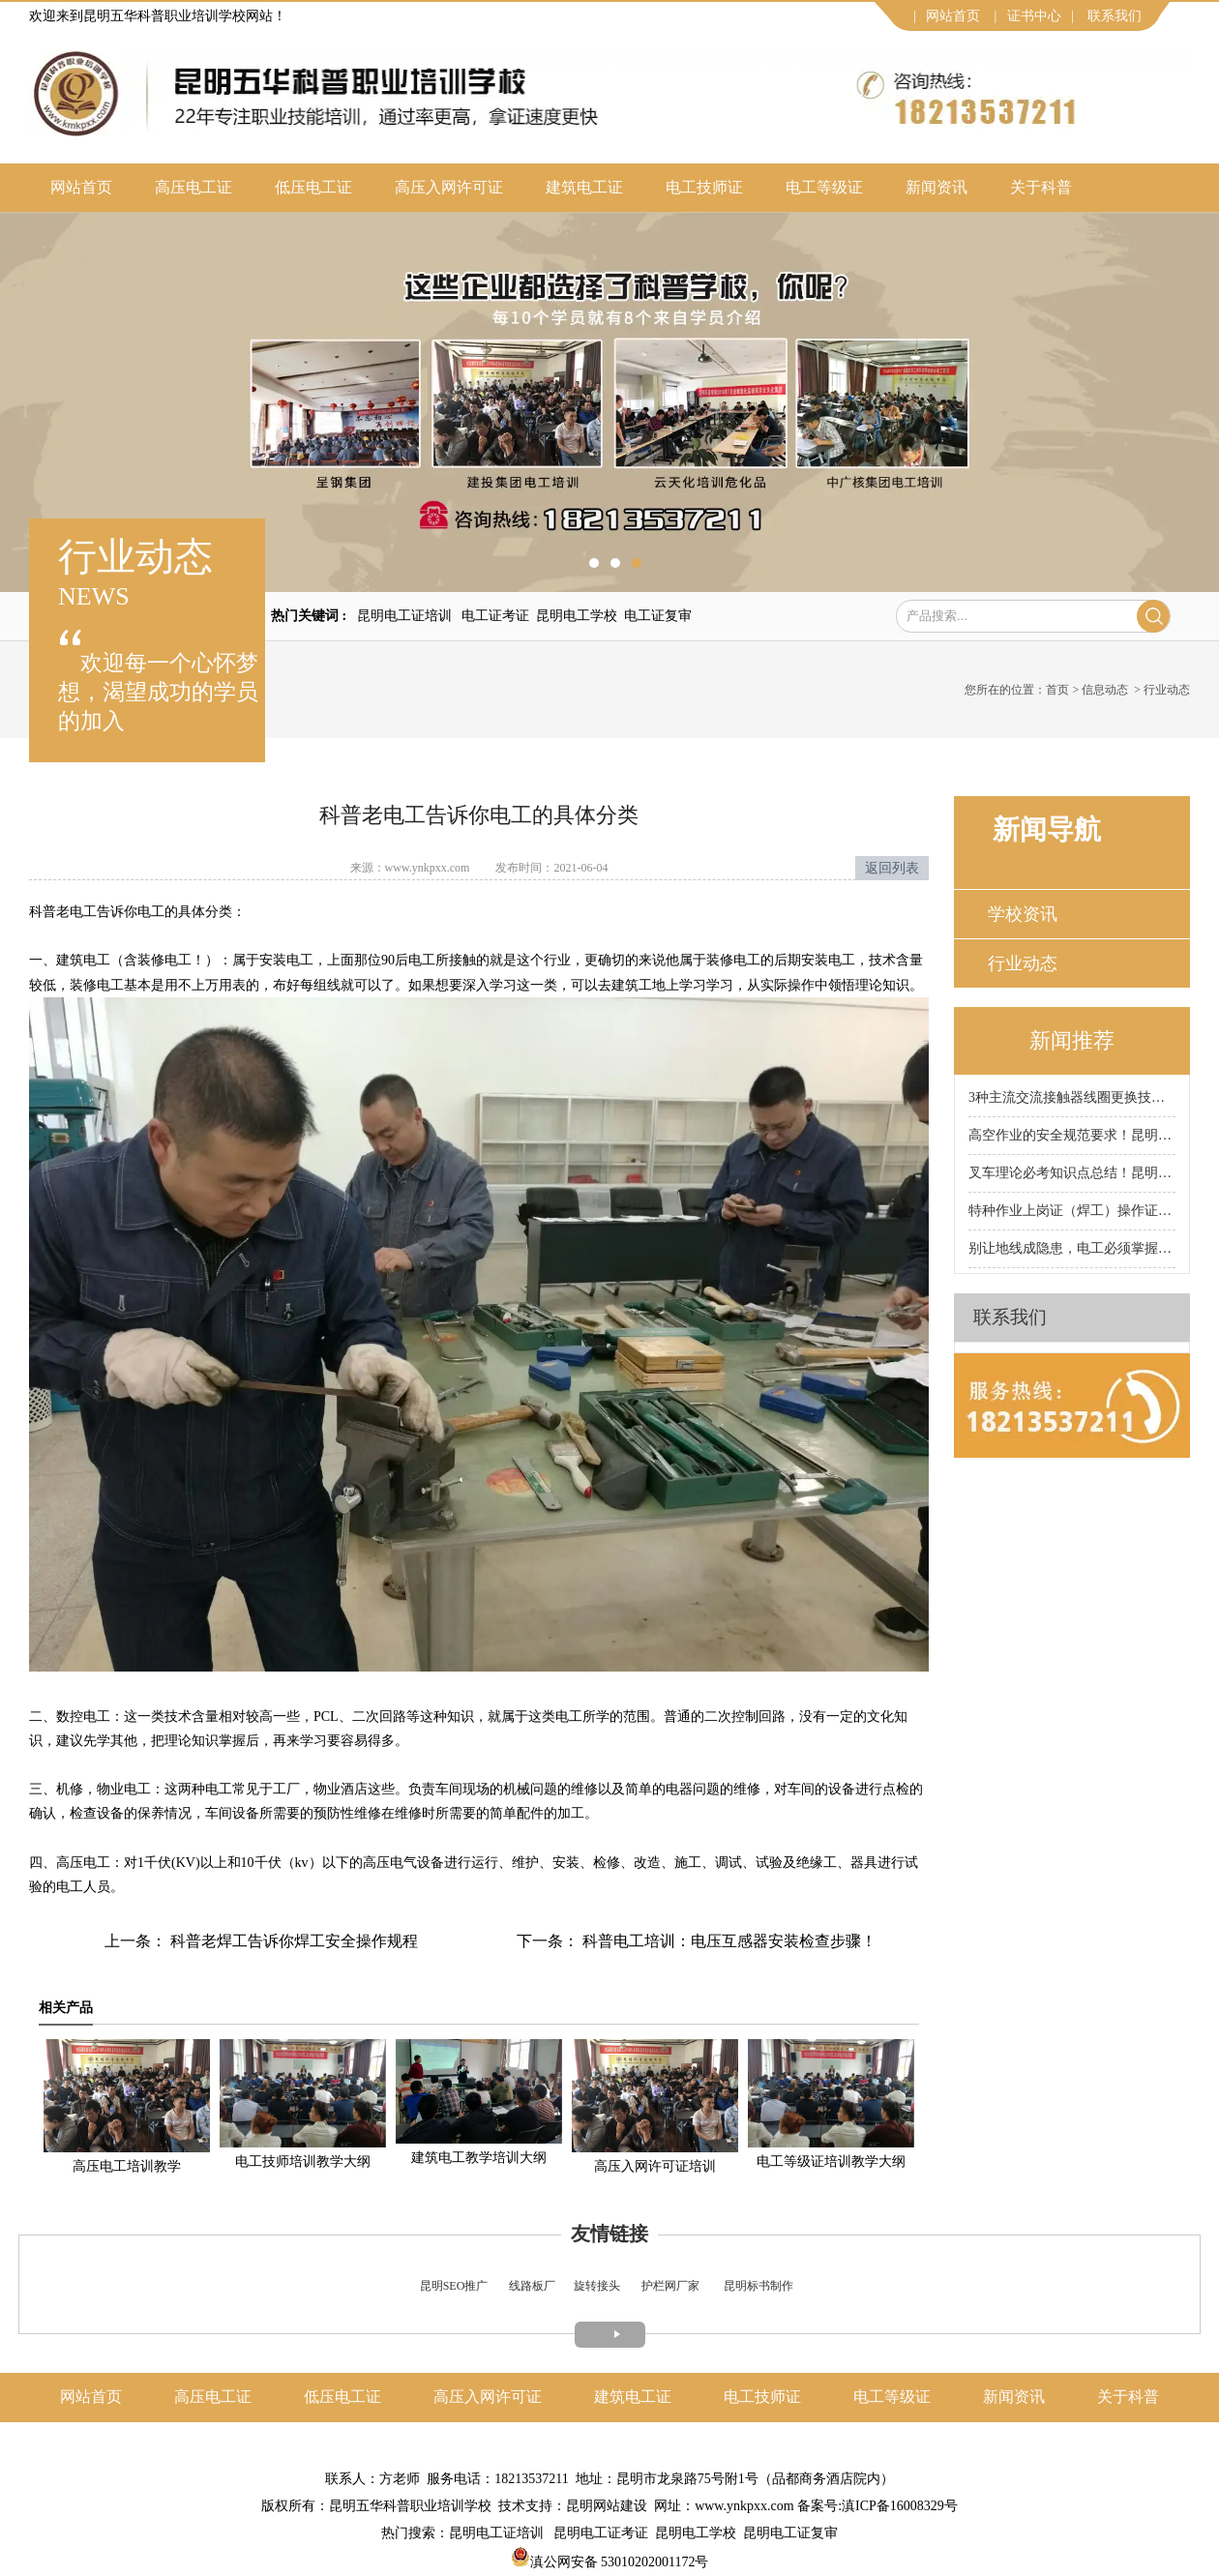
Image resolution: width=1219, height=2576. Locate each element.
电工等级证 (824, 187)
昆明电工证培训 (404, 615)
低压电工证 (313, 187)
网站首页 (953, 16)
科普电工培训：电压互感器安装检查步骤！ (728, 1941)
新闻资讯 (936, 187)
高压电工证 (193, 187)
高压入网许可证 (449, 187)
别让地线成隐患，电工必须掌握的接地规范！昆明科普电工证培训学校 (1071, 1248)
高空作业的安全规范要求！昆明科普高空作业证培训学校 (1071, 1135)
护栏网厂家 (670, 2286)
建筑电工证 (584, 187)
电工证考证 (495, 615)
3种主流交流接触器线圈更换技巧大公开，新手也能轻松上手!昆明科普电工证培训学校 (1071, 1097)
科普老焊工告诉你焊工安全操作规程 (292, 1941)
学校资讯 (1022, 914)
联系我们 (1114, 16)
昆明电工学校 (576, 615)
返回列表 (892, 868)
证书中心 (1034, 16)
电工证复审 (658, 615)
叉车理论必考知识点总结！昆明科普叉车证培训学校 (1071, 1173)
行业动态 (1022, 963)
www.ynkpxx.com (427, 867)
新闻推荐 (1072, 1040)
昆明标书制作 (758, 2286)
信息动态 (1105, 689)
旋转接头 (597, 2286)
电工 (83, 911)
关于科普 (1041, 187)
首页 (1057, 689)
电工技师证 (704, 187)
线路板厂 (532, 2286)
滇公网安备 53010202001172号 (610, 2562)
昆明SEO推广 (454, 2286)
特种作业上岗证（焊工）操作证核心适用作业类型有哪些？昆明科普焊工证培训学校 (1071, 1210)
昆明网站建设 (606, 2506)
